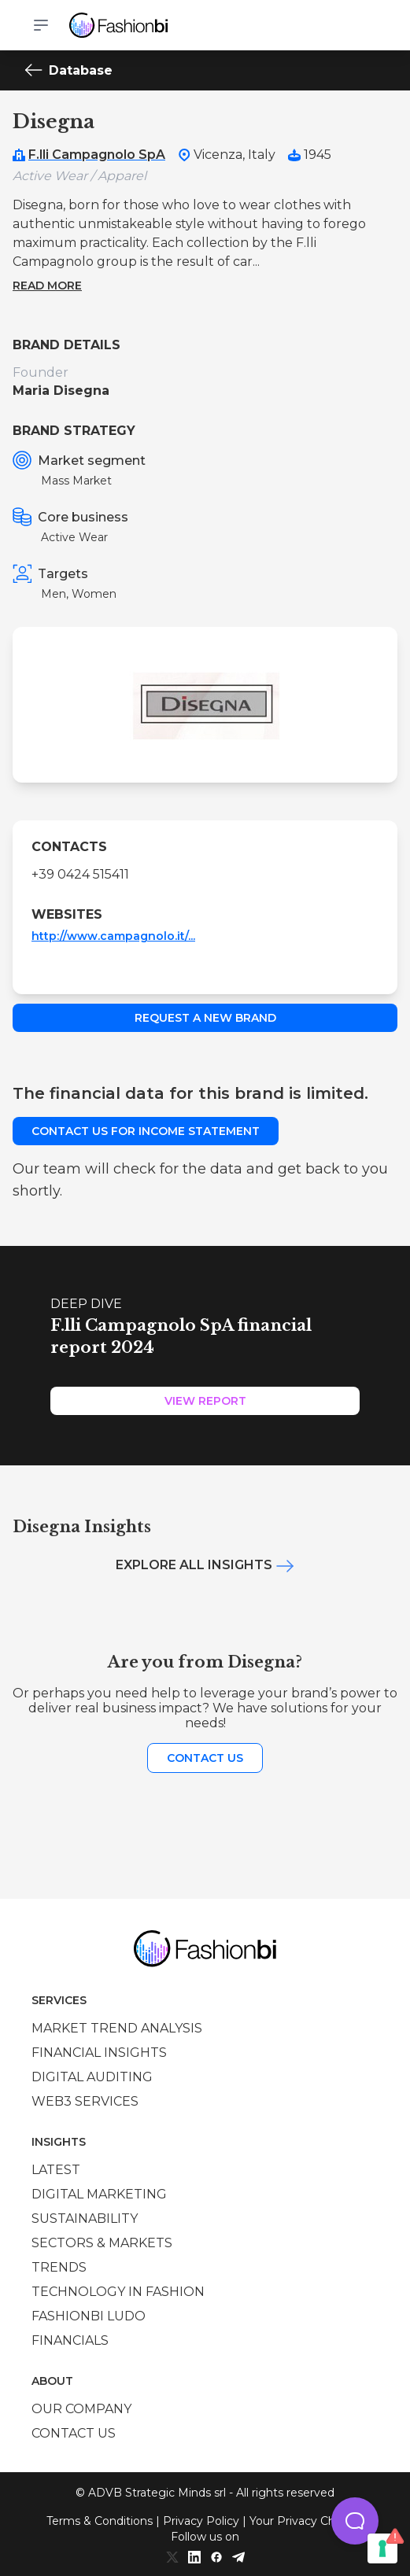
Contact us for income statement (145, 1131)
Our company (81, 2408)
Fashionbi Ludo (88, 2316)
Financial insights (99, 2052)
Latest (55, 2169)
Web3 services (85, 2101)
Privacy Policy (201, 2521)
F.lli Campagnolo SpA (96, 154)
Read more (47, 285)
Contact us (205, 1758)
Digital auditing (92, 2076)
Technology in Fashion (118, 2291)
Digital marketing (99, 2194)
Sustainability (84, 2218)
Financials (70, 2340)
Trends (59, 2267)
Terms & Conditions (99, 2521)
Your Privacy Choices (306, 2521)
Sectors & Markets (101, 2242)
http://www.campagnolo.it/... (113, 936)
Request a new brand (205, 1018)
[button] (355, 2521)
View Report (205, 1401)
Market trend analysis (116, 2028)
